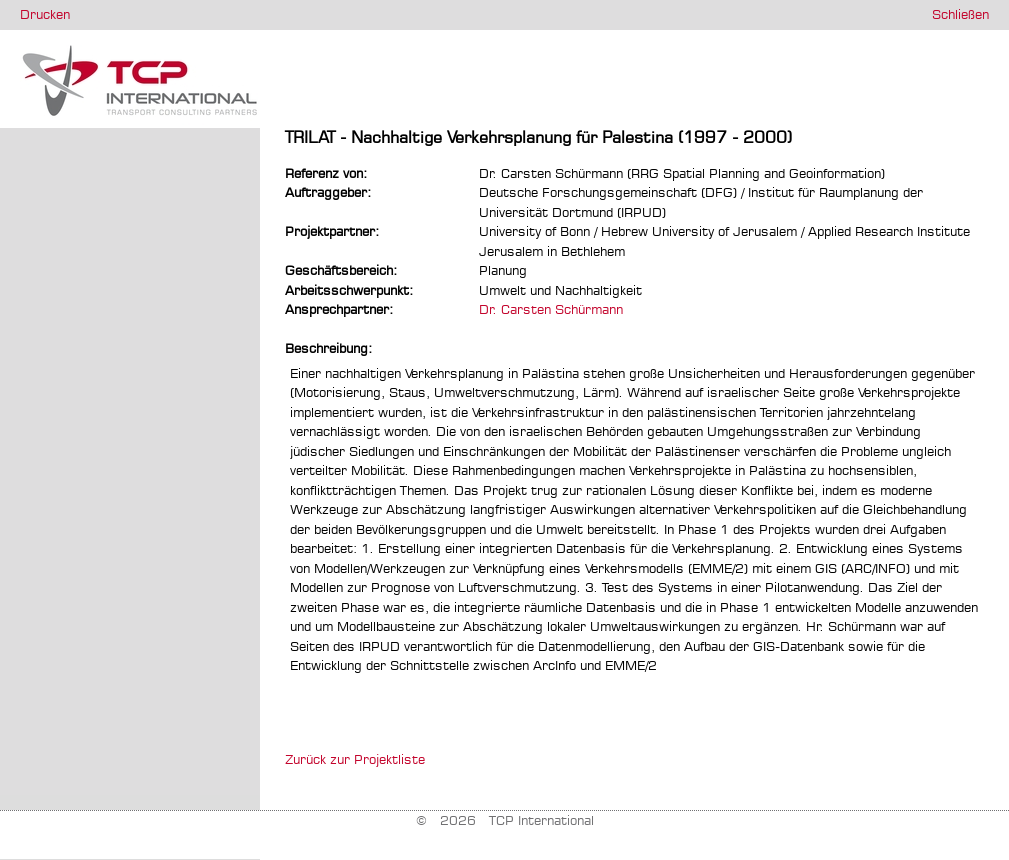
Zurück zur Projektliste (355, 759)
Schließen (960, 14)
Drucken (45, 14)
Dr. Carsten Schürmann (551, 309)
